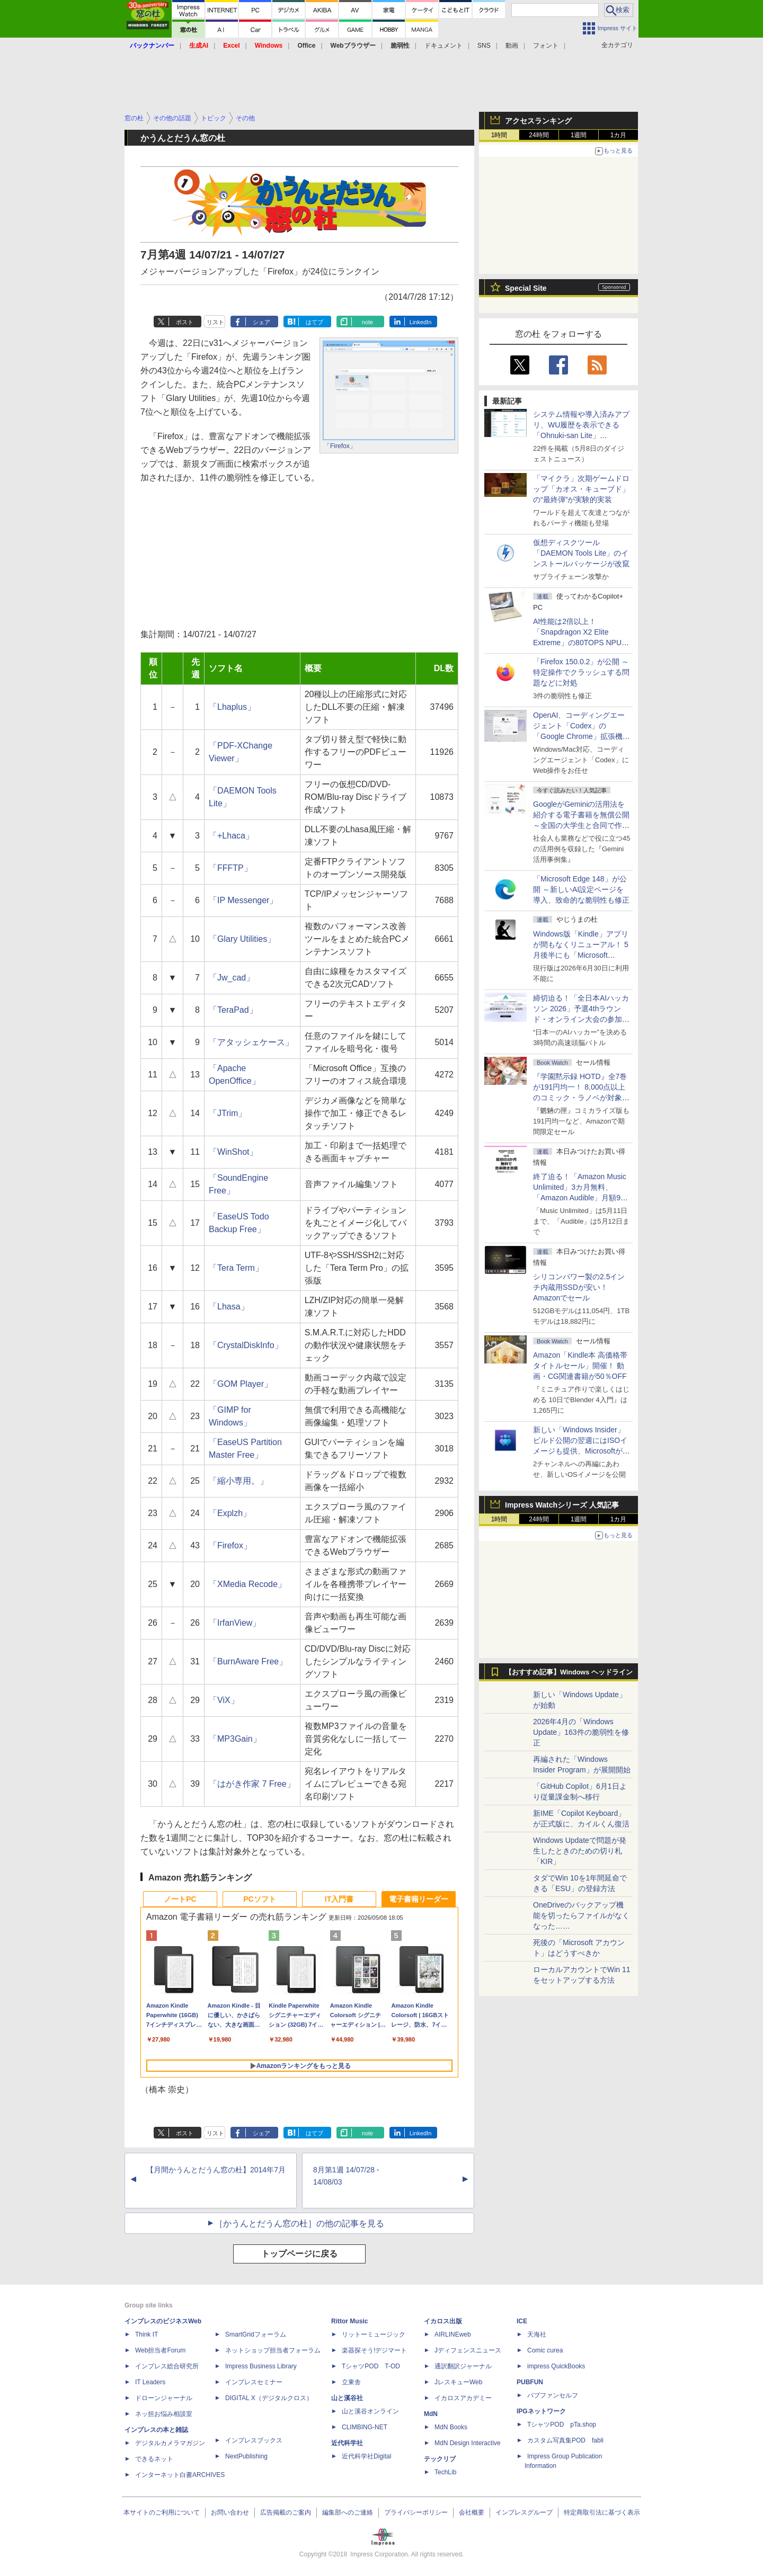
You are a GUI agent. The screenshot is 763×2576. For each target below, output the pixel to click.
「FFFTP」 (230, 867)
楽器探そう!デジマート (374, 2350)
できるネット (154, 2459)
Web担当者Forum (160, 2350)
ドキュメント (443, 45)
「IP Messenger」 (243, 900)
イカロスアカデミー (463, 2398)
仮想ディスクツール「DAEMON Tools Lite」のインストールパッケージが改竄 (581, 553)
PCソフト (259, 1899)
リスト (215, 322)
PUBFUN (530, 2382)
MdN (431, 2414)
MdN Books (450, 2427)
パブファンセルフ (552, 2395)
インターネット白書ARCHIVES (180, 2475)
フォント (545, 45)
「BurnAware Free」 (248, 1661)
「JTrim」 (227, 1113)
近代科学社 (347, 2443)
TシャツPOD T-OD (371, 2366)
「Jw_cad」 (231, 977)
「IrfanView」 (235, 1622)
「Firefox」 (340, 446)
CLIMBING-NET (364, 2427)
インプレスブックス (253, 2440)
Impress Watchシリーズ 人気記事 (562, 1505)
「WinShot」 (233, 1151)
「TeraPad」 (233, 1009)
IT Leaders (150, 2382)
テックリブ (440, 2459)
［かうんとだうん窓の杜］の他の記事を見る (299, 2223)
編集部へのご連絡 (347, 2512)
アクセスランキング (538, 121)
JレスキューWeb (458, 2382)
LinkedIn (421, 322)
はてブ (314, 322)
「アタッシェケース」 (251, 1042)
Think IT (146, 2334)
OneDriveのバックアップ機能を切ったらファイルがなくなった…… (581, 1915)
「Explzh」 (230, 1513)
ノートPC (180, 1899)
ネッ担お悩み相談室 (163, 2414)
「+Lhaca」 (231, 835)
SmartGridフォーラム (255, 2334)
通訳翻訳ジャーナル (463, 2366)
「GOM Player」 (240, 1383)
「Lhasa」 (229, 1306)
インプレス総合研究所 (167, 2366)
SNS (484, 45)
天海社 (536, 2334)
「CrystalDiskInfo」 (246, 1345)
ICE (522, 2321)
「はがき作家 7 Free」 (252, 1783)
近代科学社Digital (366, 2456)
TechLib (445, 2472)
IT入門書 (339, 1899)
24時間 (538, 135)
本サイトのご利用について (161, 2512)
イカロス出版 (443, 2321)
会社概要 (471, 2512)
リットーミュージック (373, 2334)
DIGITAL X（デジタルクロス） (269, 2398)
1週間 (579, 135)
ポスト (184, 322)
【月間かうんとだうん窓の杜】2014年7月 (216, 2169)
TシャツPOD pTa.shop (561, 2424)
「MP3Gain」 (235, 1738)
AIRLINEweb (452, 2334)
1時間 (499, 135)
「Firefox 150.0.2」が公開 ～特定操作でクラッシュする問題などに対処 (581, 672)
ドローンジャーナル (163, 2398)
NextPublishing (246, 2456)
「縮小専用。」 (238, 1480)
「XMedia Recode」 (247, 1584)
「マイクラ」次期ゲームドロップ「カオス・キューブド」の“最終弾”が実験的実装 (581, 489)
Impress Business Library (261, 2366)
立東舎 (351, 2382)
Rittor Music (349, 2321)
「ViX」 (224, 1700)
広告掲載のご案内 (285, 2512)
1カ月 (618, 135)
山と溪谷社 (347, 2398)
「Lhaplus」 (232, 706)
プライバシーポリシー (416, 2512)
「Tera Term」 (236, 1267)
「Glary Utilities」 (242, 938)
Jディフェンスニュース (467, 2350)
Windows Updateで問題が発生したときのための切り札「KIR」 (579, 1851)
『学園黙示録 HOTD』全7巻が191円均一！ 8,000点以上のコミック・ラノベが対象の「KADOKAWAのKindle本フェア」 (581, 1097)
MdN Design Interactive (467, 2443)
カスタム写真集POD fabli (565, 2440)
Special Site (526, 288)
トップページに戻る (299, 2253)
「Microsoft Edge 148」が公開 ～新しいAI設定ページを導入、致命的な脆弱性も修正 (581, 889)
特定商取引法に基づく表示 (602, 2512)
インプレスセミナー (253, 2382)
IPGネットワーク (541, 2411)
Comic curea (545, 2350)
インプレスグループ (524, 2512)
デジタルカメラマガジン (170, 2443)
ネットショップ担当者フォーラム (273, 2350)
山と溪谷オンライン (370, 2411)
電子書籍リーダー (418, 1899)
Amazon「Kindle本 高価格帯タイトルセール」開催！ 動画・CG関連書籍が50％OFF (580, 1365)
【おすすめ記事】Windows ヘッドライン (569, 1672)
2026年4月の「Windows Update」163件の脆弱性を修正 (581, 1732)
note (367, 322)
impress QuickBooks (556, 2366)
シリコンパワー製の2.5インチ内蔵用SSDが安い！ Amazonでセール (579, 1287)
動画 (511, 45)
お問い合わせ (230, 2512)
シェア (261, 322)
